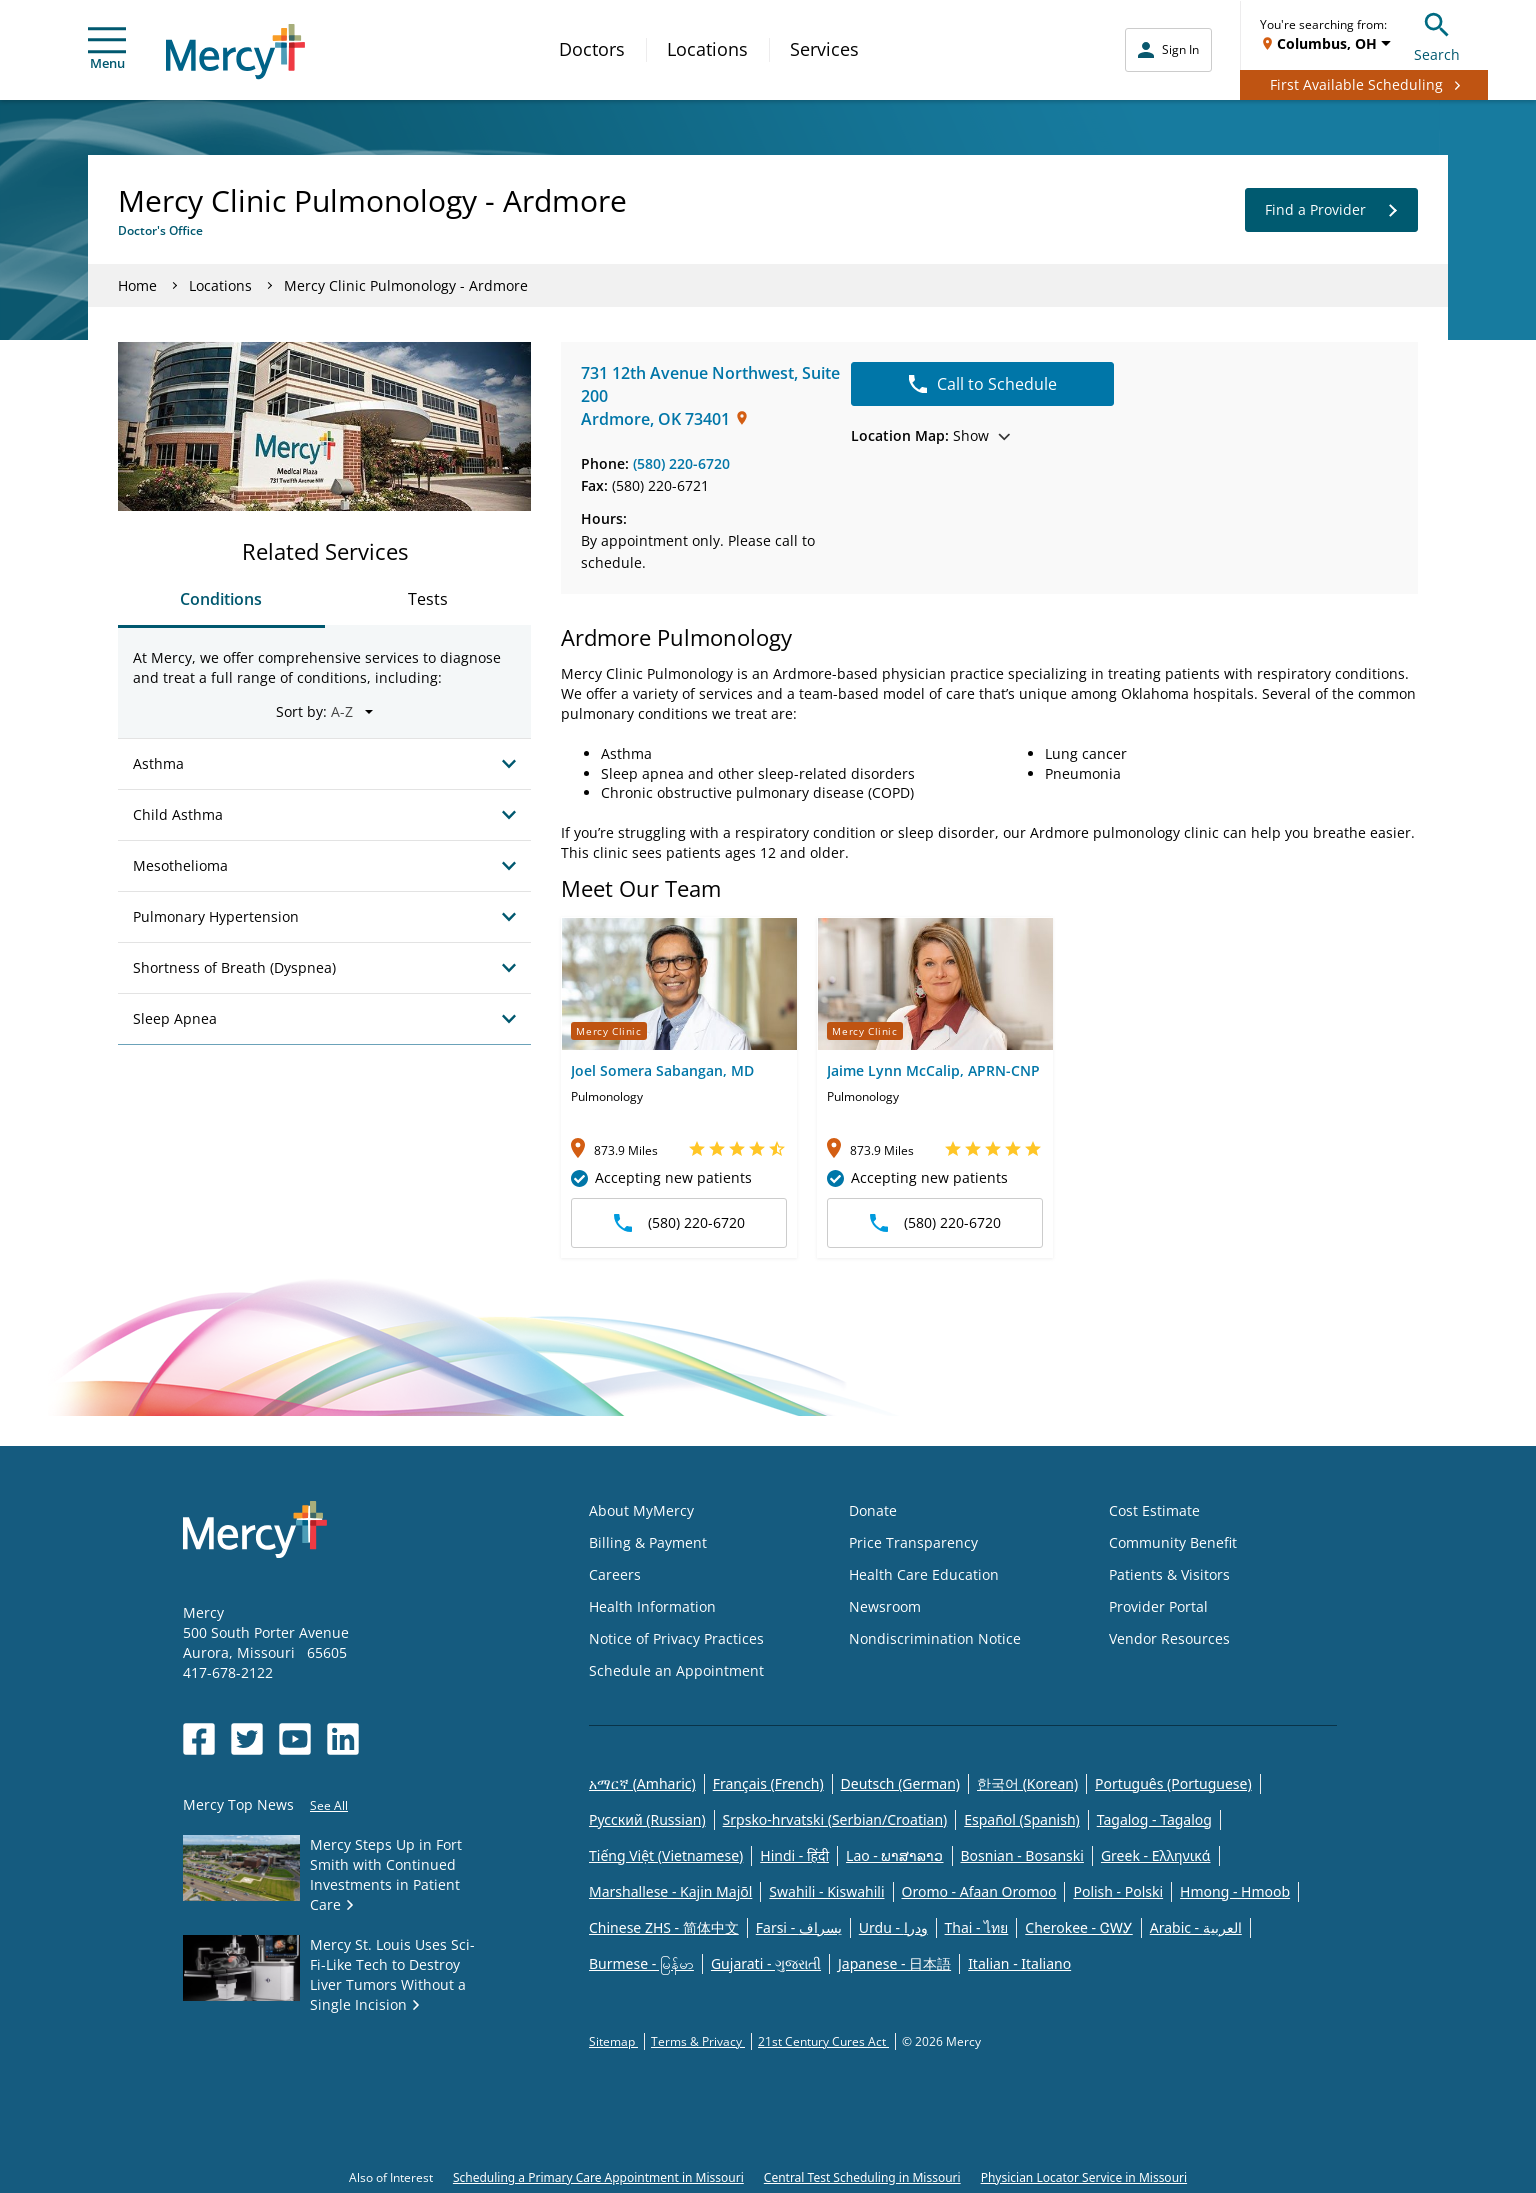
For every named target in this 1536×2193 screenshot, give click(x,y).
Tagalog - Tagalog (1154, 1819)
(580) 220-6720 (681, 463)
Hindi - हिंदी (794, 1855)
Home (137, 285)
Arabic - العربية (1196, 1927)
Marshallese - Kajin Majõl (670, 1891)
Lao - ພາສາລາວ (894, 1855)
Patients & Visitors (1169, 1574)
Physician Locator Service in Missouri (1084, 2177)
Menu (107, 49)
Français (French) (768, 1783)
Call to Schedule (983, 384)
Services (824, 49)
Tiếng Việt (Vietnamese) (666, 1855)
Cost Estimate (1154, 1510)
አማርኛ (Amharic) (642, 1783)
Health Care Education (924, 1574)
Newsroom (885, 1606)
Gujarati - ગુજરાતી (766, 1963)
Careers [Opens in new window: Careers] (615, 1574)
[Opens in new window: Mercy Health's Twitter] (247, 1739)
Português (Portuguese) (1173, 1783)
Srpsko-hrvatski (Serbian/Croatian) (835, 1819)
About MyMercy (641, 1510)
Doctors (592, 49)
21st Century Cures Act (823, 2041)
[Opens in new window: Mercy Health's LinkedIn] (343, 1739)
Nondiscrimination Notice (935, 1638)
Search (1437, 34)
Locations (707, 49)
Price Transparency (913, 1542)
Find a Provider (1331, 210)
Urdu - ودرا (893, 1927)
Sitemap (613, 2041)
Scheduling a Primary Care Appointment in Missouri (598, 2177)
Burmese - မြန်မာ (641, 1963)
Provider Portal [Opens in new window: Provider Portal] (1158, 1606)
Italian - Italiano (1019, 1963)
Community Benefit (1173, 1542)
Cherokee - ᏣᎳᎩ (1078, 1927)
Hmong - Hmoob (1235, 1891)
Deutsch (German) (900, 1783)
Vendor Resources (1169, 1638)
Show (930, 435)
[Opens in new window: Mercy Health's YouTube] (295, 1739)
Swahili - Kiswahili (826, 1891)
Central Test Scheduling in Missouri (862, 2177)
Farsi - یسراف (799, 1927)
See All (329, 1805)
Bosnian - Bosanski (1022, 1855)
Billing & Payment (648, 1542)
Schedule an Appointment (676, 1670)
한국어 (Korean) (1027, 1783)
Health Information (652, 1606)
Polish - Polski (1118, 1891)
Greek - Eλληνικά (1156, 1855)
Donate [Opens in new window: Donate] (873, 1510)
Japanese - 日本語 (894, 1963)
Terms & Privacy (698, 2041)
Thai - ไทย (977, 1927)
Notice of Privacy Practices (676, 1638)
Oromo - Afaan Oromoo (979, 1891)
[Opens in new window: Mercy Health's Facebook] (199, 1739)
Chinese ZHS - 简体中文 (664, 1927)
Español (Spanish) (1022, 1819)
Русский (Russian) (647, 1819)
